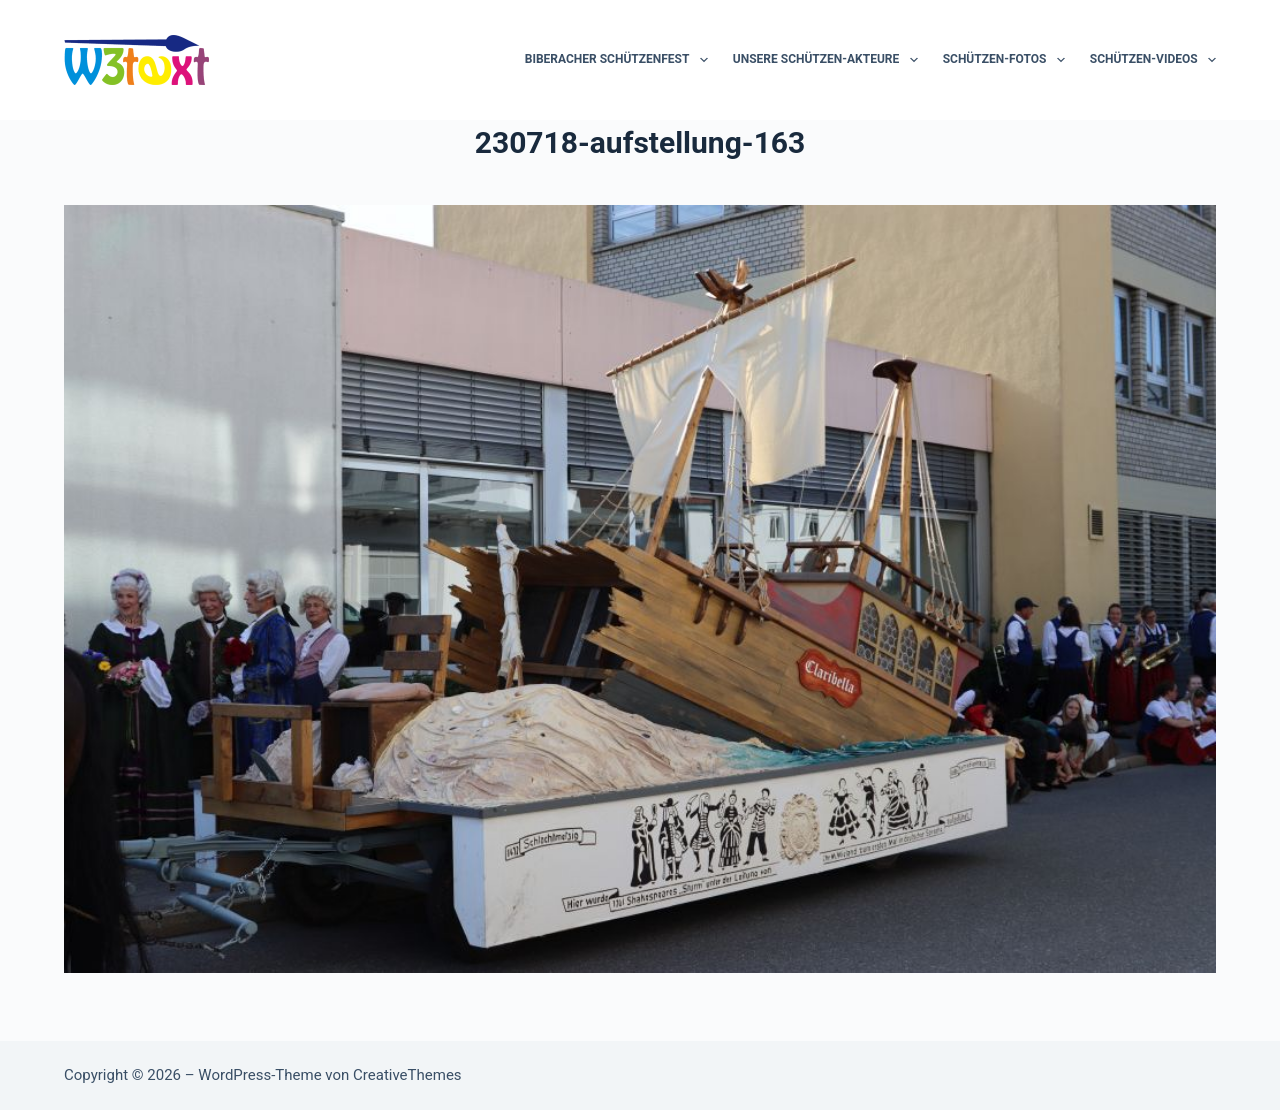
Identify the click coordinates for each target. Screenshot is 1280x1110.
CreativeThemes (407, 1075)
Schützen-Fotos (1008, 60)
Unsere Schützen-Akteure (829, 60)
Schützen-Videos (1153, 60)
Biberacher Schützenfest (620, 60)
